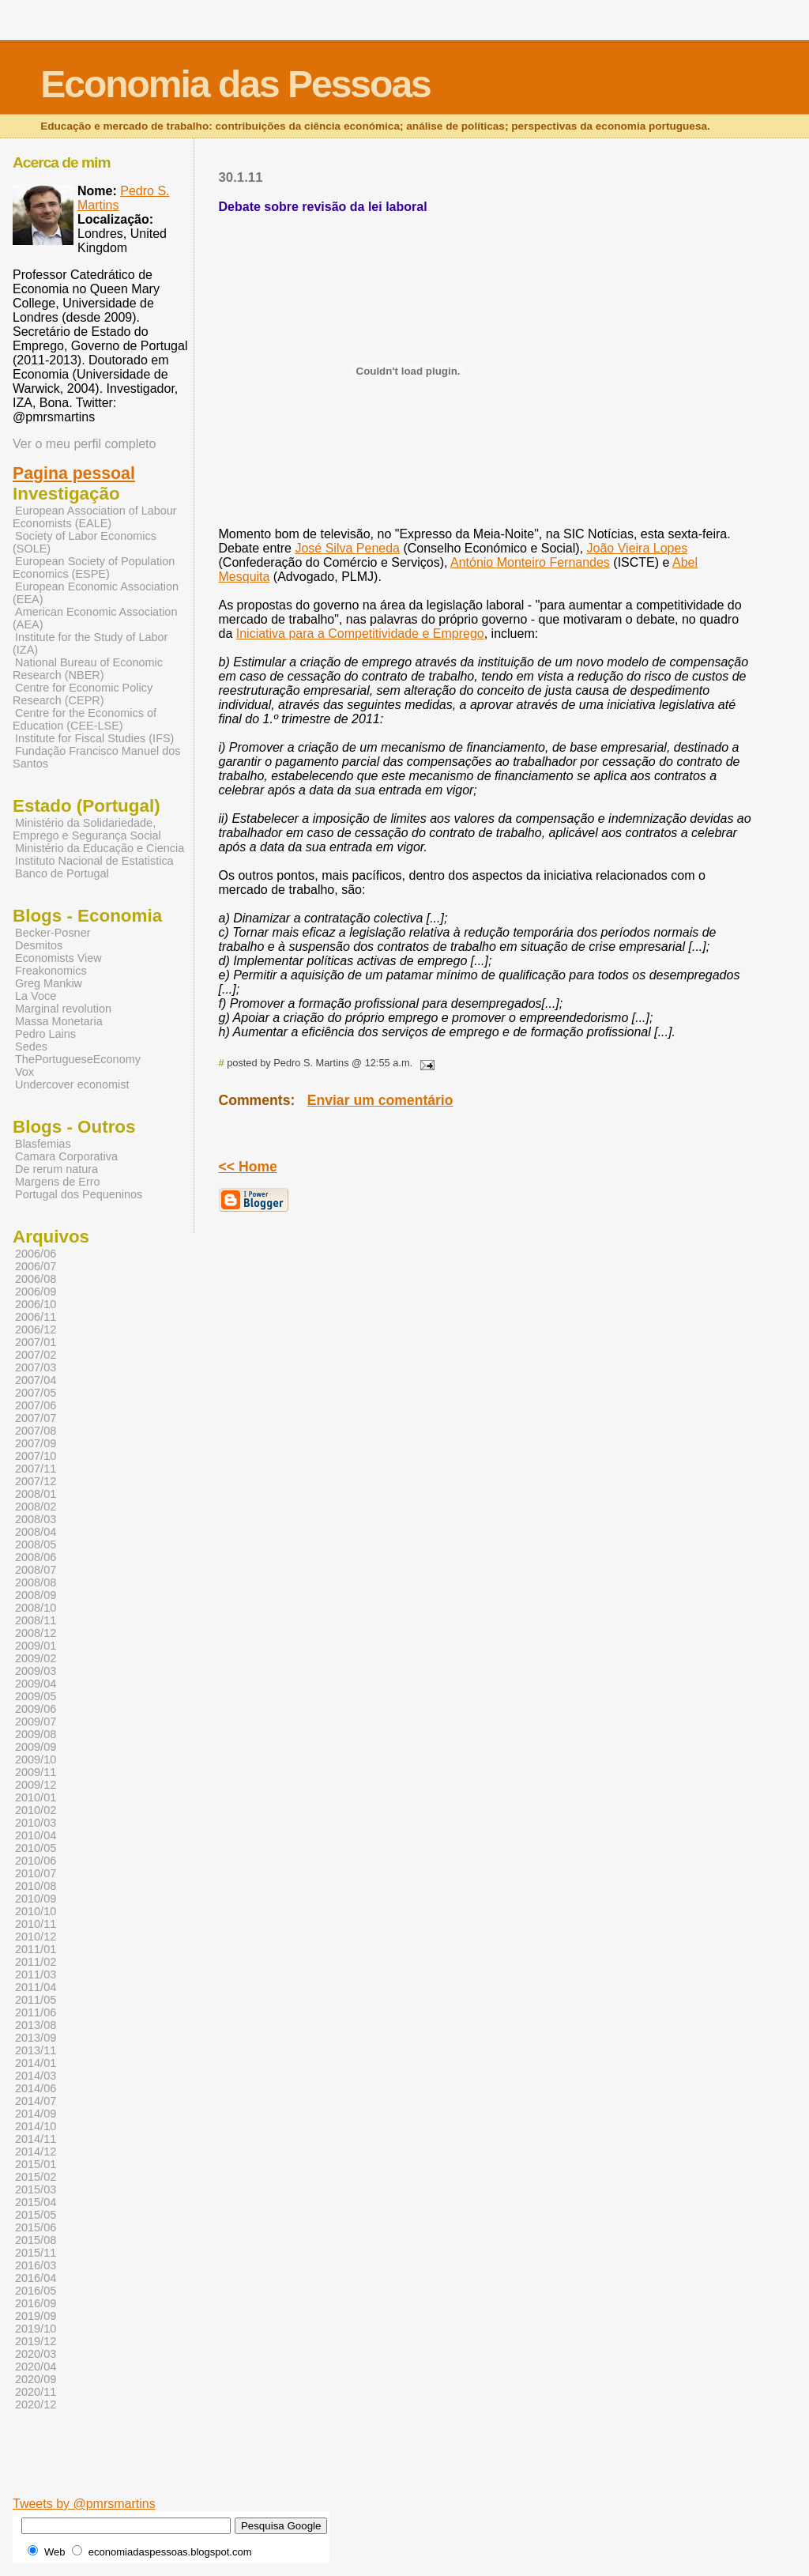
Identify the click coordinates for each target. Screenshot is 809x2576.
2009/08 (35, 1734)
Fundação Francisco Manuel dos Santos (96, 757)
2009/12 (35, 1784)
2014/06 (35, 2088)
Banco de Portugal (62, 873)
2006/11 (35, 1317)
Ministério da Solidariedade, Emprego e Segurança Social (87, 829)
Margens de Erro (57, 1181)
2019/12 (35, 2341)
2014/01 (35, 2063)
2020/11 (35, 2392)
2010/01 (35, 1797)
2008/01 (35, 1494)
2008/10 (35, 1607)
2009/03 (35, 1671)
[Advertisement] (446, 2472)
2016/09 (35, 2303)
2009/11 (35, 1772)
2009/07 (35, 1721)
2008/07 (35, 1569)
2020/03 (35, 2354)
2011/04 (35, 1987)
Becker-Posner (53, 932)
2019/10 (35, 2328)
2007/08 (35, 1430)
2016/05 (35, 2290)
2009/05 (35, 1696)
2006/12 (35, 1329)
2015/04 (35, 2202)
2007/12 (35, 1481)
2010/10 (35, 1911)
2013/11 (35, 2050)
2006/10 (35, 1304)
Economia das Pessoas (235, 84)
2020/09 (35, 2379)
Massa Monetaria (59, 1021)
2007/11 (35, 1468)
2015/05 (35, 2214)
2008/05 (35, 1544)
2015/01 (35, 2164)
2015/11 (35, 2252)
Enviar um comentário (380, 1100)
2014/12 (35, 2151)
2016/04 (35, 2278)
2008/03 (35, 1519)
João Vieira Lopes (637, 548)
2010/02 (35, 1810)
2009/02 (35, 1658)
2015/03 (35, 2189)
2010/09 (35, 1898)
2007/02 (35, 1354)
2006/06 (35, 1253)
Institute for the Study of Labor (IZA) (90, 643)
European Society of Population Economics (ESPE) (94, 567)
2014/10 (35, 2126)
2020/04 (35, 2366)
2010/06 (35, 1860)
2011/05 (35, 1999)
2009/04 (35, 1683)
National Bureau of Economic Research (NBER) (88, 668)
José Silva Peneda (347, 548)
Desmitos (38, 945)
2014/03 (35, 2075)
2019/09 (35, 2316)
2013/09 (35, 2037)
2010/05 (35, 1848)
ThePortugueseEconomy (78, 1059)
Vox (24, 1071)
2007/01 (35, 1342)
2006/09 (35, 1291)
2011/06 (35, 2012)
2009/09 (35, 1747)
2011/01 (35, 1949)
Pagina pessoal (74, 473)
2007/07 (35, 1418)
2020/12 (35, 2404)
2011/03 (35, 1974)
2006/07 (35, 1266)
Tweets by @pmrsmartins (84, 2503)
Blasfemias (43, 1143)
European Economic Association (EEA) (96, 592)
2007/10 (35, 1456)
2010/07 (35, 1873)
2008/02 (35, 1506)
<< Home (248, 1167)
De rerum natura (56, 1169)
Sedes (31, 1046)
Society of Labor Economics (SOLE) (84, 542)
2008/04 (35, 1532)
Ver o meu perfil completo (84, 444)
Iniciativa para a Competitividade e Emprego (360, 633)
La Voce (35, 996)
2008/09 (35, 1595)
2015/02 (35, 2177)
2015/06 (35, 2227)
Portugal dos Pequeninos (78, 1194)
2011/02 (35, 1962)
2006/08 (35, 1279)
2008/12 (35, 1633)
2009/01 (35, 1645)
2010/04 (35, 1835)
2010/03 (35, 1822)
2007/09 (35, 1443)
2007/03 (35, 1367)
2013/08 (35, 2025)
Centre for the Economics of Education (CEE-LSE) (84, 719)
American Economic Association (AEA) (95, 618)
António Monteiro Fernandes (530, 562)
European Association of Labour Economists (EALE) (95, 517)
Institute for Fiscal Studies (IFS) (94, 738)
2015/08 (35, 2240)
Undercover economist (72, 1084)
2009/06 (35, 1709)
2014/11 (35, 2139)
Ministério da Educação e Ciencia (99, 848)
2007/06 (35, 1405)
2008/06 (35, 1557)
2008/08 (35, 1582)
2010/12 (35, 1936)
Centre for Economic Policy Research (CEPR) (82, 694)
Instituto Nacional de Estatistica (94, 860)
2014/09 (35, 2113)
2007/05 (35, 1392)
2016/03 (35, 2265)
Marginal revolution (63, 1008)
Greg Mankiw (48, 983)
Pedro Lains (45, 1034)
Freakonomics (51, 970)
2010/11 (35, 1924)
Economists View (58, 958)
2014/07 (35, 2101)
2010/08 (35, 1886)
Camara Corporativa (66, 1156)
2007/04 (35, 1380)
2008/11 (35, 1620)
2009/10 (35, 1759)
